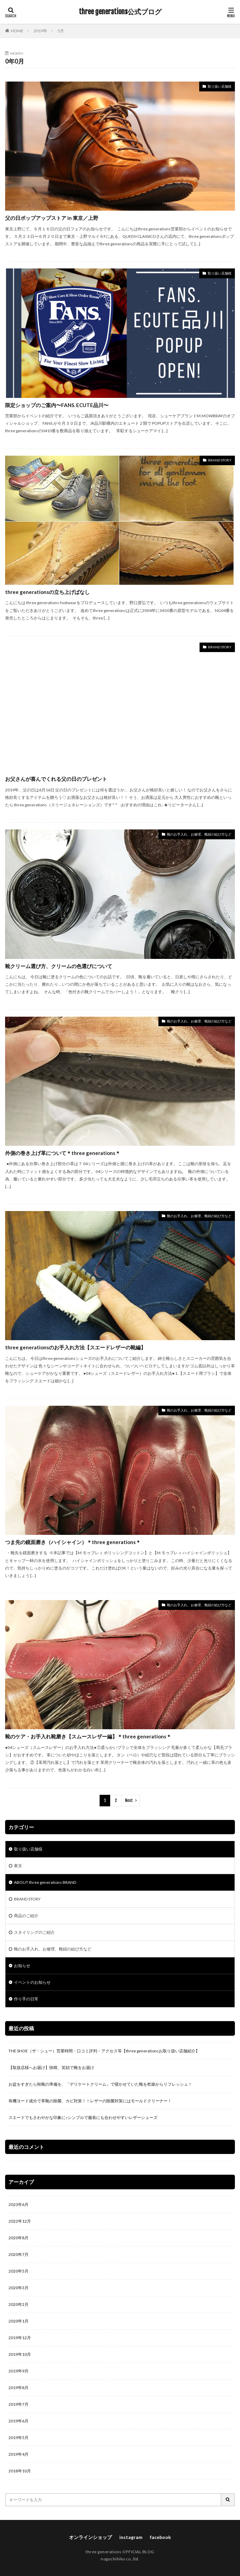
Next (129, 1800)
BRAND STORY (220, 460)
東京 (18, 1865)
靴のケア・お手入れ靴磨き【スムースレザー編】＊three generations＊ (88, 1736)
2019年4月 (18, 2454)
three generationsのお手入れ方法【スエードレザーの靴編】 (75, 1347)
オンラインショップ (90, 2537)
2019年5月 (18, 2437)
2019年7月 (18, 2404)
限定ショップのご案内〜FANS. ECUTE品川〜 (56, 405)
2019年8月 (18, 2387)
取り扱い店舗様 (220, 86)
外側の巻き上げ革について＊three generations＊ (62, 1153)
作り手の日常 (26, 1998)
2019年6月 (18, 2420)
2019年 (40, 30)
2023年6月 (18, 2204)
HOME (17, 30)
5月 (60, 30)
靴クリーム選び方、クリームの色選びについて (58, 966)
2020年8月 (18, 2237)
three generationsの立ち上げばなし (47, 592)
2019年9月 (18, 2370)
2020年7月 (18, 2254)
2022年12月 (19, 2221)
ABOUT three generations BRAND (45, 1882)
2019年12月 (19, 2337)
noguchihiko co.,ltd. (120, 2558)
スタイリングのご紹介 (34, 1932)
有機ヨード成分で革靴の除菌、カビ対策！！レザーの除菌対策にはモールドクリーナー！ (90, 2100)
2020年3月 (18, 2287)
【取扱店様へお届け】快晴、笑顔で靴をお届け (51, 2067)
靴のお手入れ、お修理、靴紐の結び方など (199, 834)
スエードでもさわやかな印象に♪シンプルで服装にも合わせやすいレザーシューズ (82, 2117)
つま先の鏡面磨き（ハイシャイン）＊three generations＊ (73, 1542)
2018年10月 (19, 2470)
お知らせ (22, 1965)
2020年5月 (18, 2271)
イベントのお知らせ (32, 1982)
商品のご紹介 (26, 1915)
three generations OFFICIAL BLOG (120, 2551)
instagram (130, 2537)
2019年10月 (19, 2354)
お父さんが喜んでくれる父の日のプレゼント (56, 779)
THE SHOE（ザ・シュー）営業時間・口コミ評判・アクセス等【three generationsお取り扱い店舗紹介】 (104, 2050)
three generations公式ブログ (120, 11)
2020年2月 (18, 2304)
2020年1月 (18, 2321)
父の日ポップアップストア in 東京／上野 (51, 218)
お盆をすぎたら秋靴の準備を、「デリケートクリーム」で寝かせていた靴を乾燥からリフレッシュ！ (100, 2084)
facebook (160, 2537)
